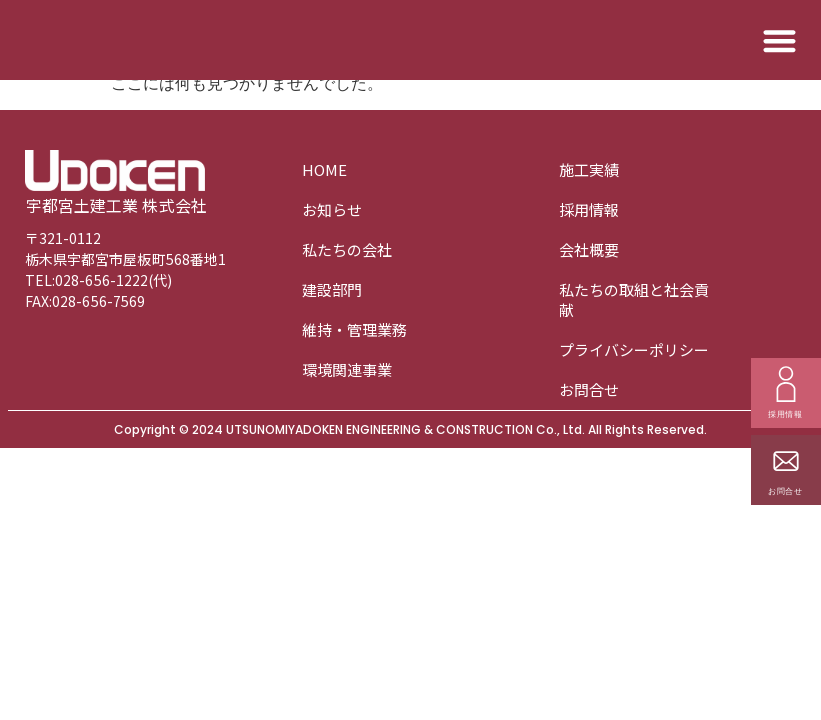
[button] (780, 40)
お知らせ (332, 209)
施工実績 (589, 169)
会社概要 (589, 249)
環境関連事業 (347, 369)
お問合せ (589, 389)
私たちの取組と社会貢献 (634, 299)
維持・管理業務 (354, 329)
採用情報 (589, 209)
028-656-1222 (101, 280)
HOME (324, 169)
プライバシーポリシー (634, 349)
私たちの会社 (347, 249)
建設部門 (332, 289)
